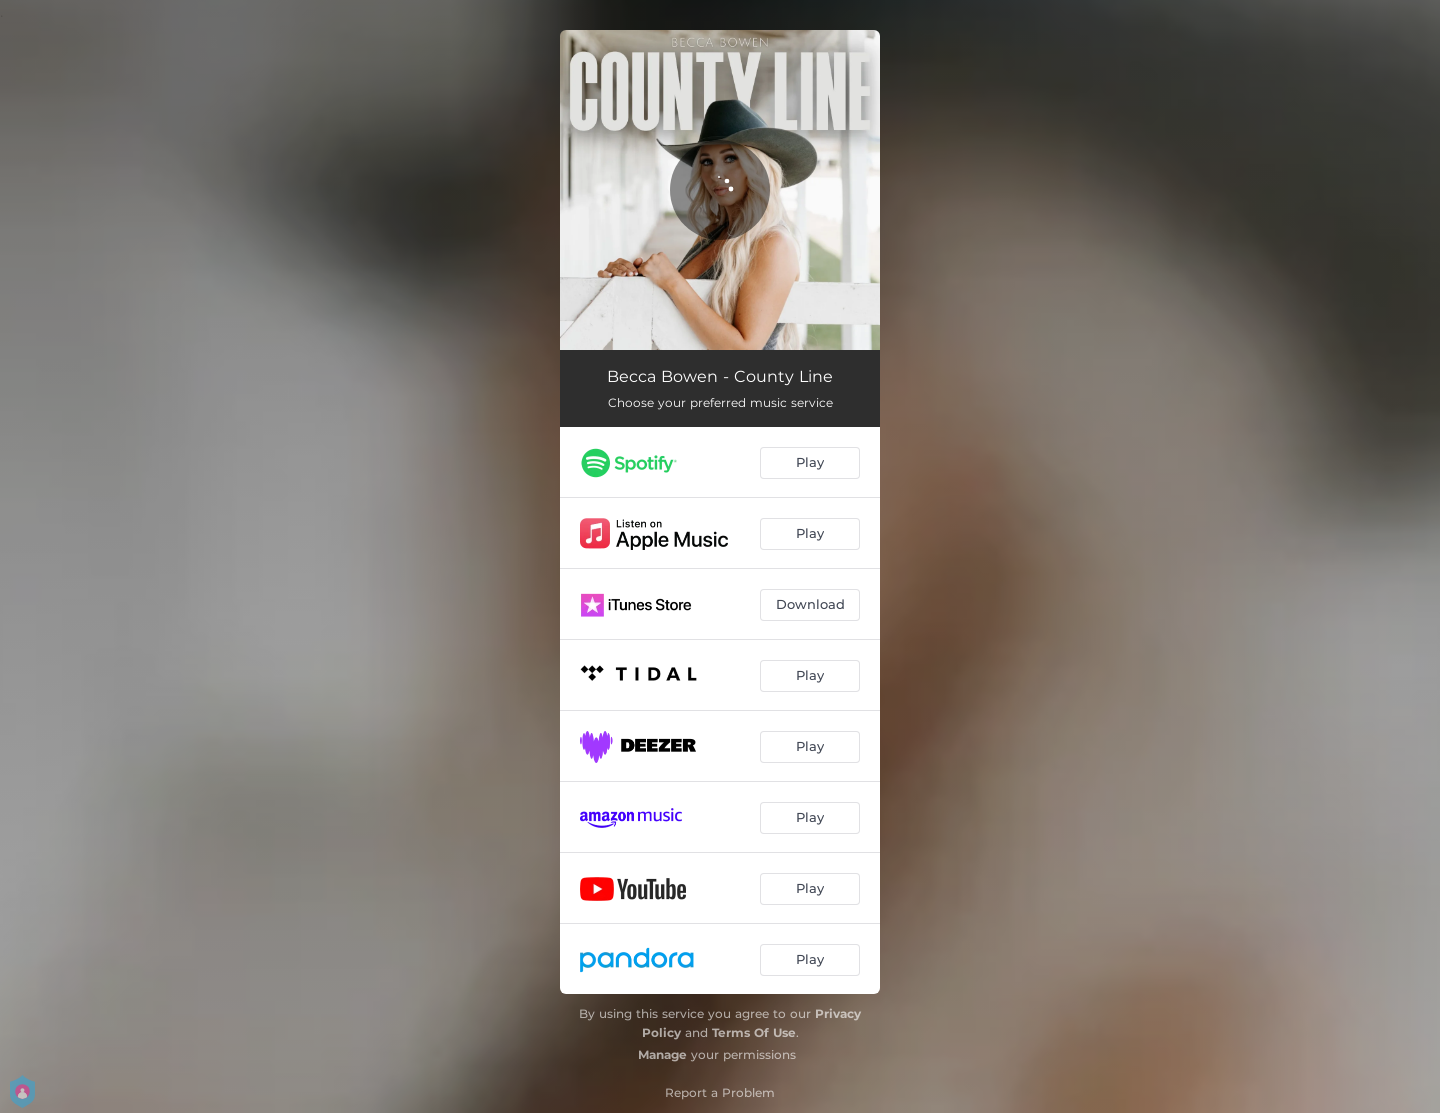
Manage (662, 1054)
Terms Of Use (754, 1032)
